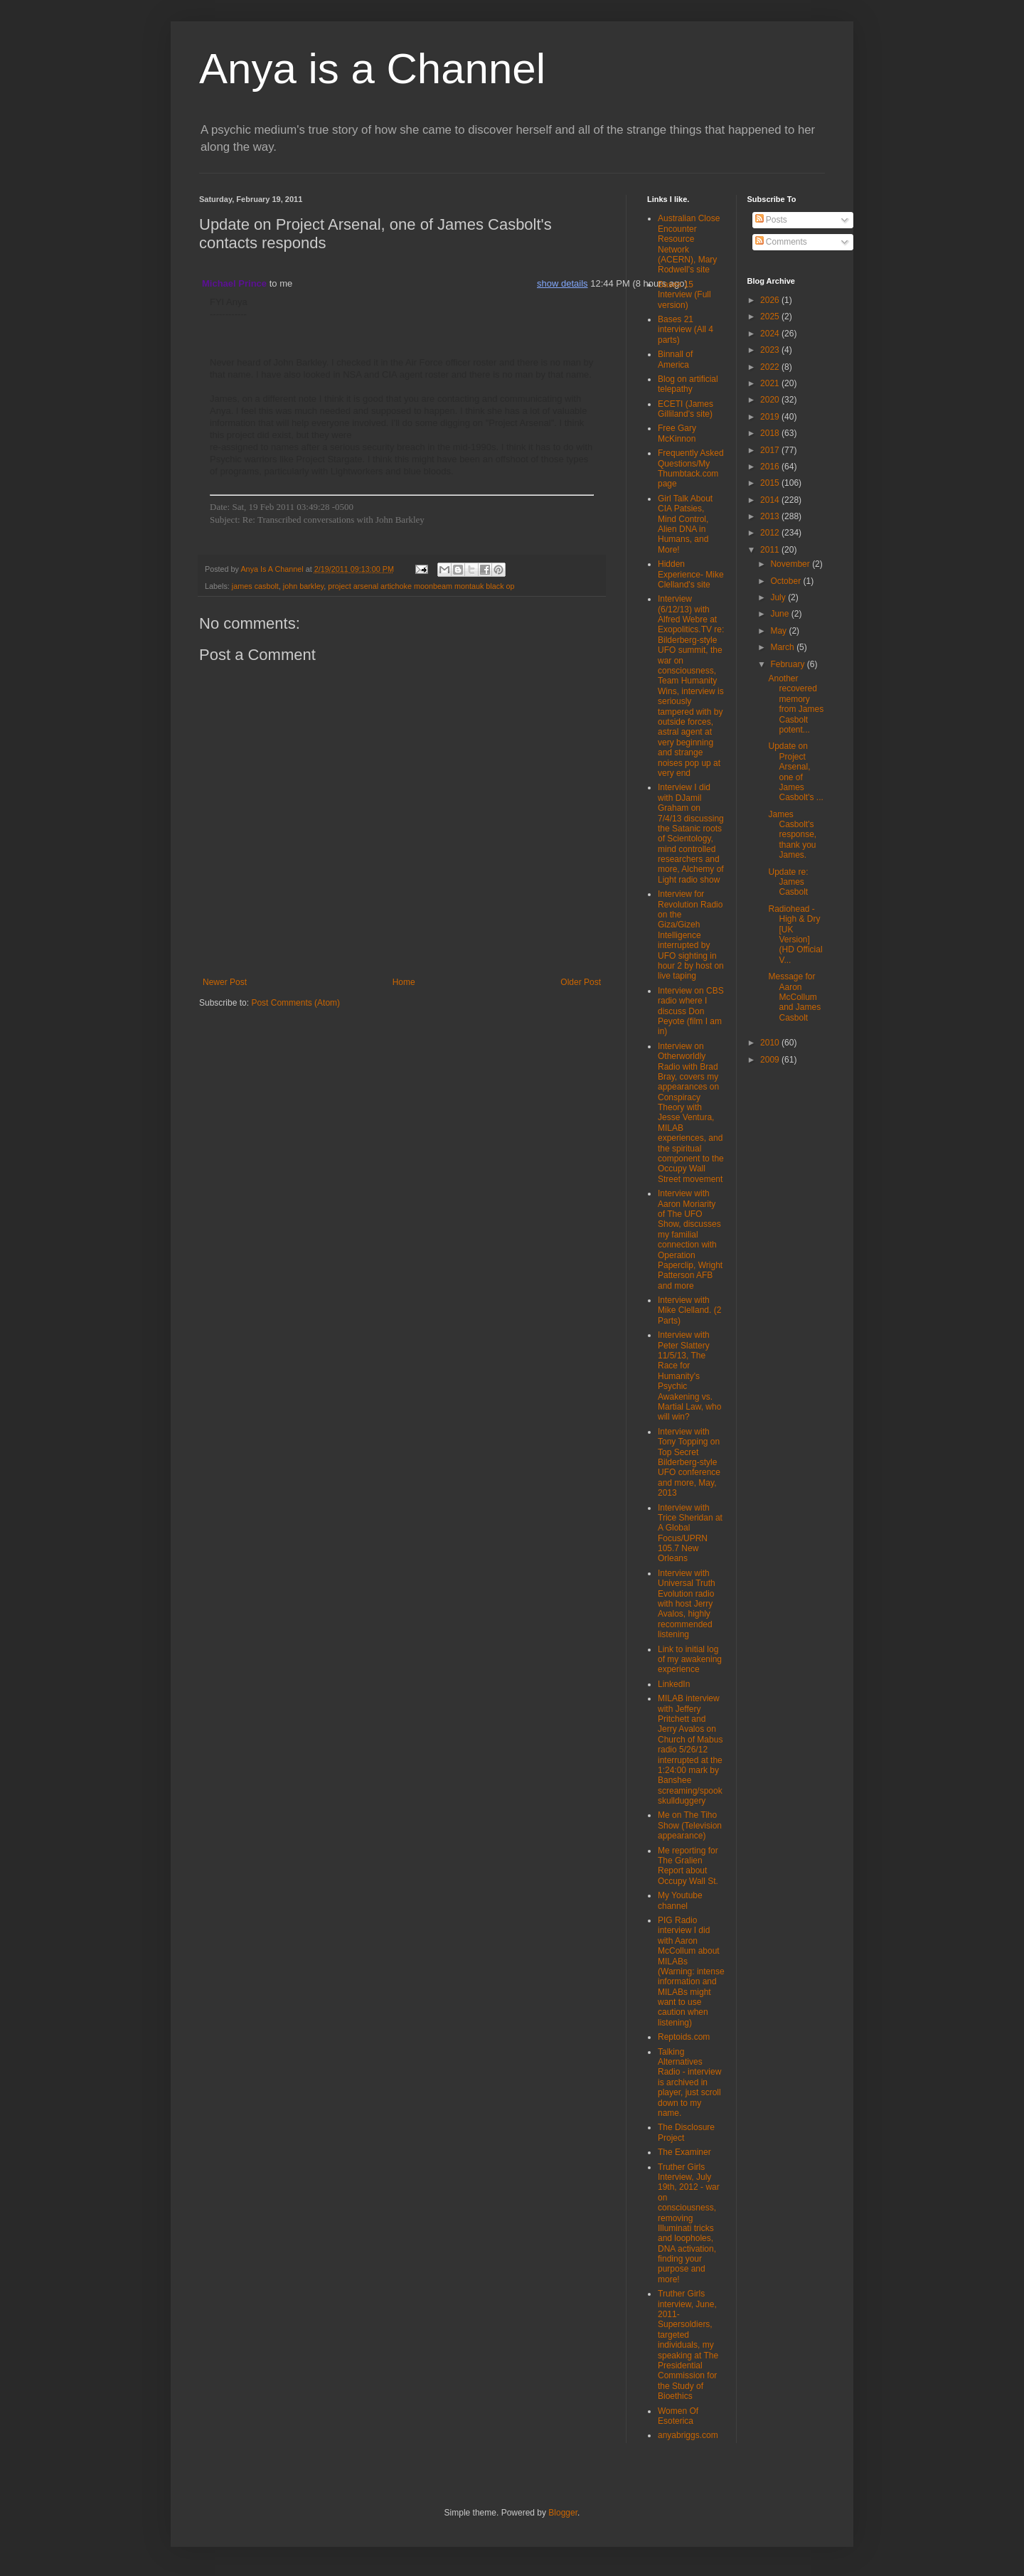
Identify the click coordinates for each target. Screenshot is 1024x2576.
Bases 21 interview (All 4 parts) (685, 329)
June (780, 614)
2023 (771, 350)
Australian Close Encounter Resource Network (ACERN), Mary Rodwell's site (689, 244)
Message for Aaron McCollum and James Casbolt (794, 997)
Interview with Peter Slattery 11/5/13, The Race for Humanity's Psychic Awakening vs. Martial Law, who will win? (689, 1376)
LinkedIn (674, 1684)
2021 (771, 383)
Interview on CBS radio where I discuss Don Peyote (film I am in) (691, 1011)
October (786, 581)
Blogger (562, 2513)
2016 (771, 467)
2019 (771, 417)
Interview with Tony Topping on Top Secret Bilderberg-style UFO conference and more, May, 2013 (689, 1462)
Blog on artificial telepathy (688, 384)
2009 (771, 1060)
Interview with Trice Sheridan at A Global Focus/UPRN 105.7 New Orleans (690, 1533)
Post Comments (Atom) (295, 1003)
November (791, 564)
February (788, 664)
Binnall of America (675, 359)
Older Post (580, 982)
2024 (771, 334)
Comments (781, 242)
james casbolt (255, 586)
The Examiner (684, 2152)
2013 (771, 516)
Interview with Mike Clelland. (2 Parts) (689, 1310)
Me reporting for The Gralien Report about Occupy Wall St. (688, 1866)
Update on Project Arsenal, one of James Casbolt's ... (795, 771)
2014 (771, 500)
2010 (771, 1043)
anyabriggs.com (688, 2435)
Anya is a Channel (372, 68)
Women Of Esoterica (678, 2416)
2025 (771, 316)
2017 (771, 450)
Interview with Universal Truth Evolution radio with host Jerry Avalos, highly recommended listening (686, 1603)
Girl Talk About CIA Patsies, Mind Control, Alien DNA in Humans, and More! (685, 524)
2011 (771, 550)
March (783, 647)
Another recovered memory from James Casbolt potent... (795, 704)
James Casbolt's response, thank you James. (792, 835)
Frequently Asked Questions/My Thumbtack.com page (691, 468)
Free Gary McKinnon (677, 433)
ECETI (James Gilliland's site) (685, 409)
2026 (771, 300)
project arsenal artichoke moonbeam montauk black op (421, 586)
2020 (771, 400)
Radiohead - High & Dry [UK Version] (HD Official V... (795, 934)
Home (404, 982)
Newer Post (225, 982)
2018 (771, 433)
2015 (771, 483)
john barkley (303, 586)
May (779, 631)
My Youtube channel (680, 1900)
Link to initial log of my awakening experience (690, 1659)
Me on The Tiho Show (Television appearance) (690, 1825)
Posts (771, 220)
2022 (771, 367)
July (779, 597)
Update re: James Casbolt (788, 882)
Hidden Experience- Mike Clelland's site (691, 574)
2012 (771, 533)
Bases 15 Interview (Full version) (684, 295)
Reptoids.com (684, 2037)
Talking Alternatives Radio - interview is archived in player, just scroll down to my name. (689, 2082)
